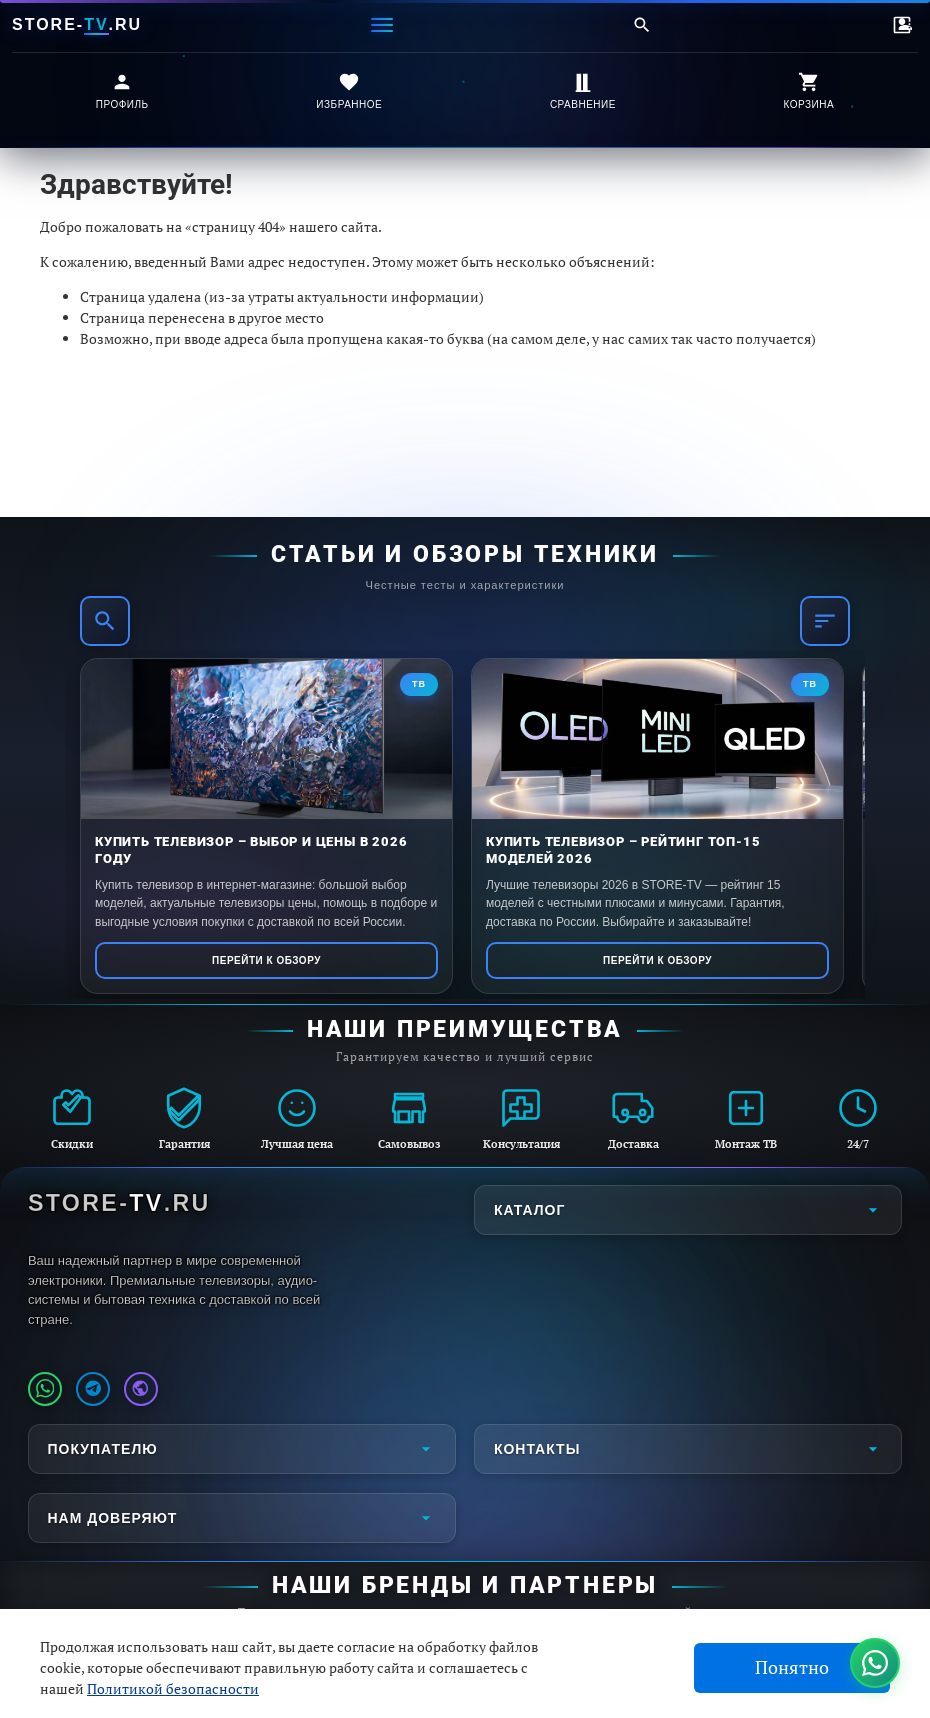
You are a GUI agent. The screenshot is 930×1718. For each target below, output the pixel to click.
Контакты (688, 1449)
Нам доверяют (241, 1518)
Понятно (792, 1667)
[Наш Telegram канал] (93, 1389)
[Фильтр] (825, 621)
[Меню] (382, 25)
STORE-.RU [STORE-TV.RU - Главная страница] (119, 1203)
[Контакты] (902, 25)
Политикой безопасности (173, 1688)
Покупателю (241, 1449)
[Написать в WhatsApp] (45, 1389)
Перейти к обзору (266, 960)
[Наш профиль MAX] (141, 1389)
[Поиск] (642, 25)
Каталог (688, 1210)
